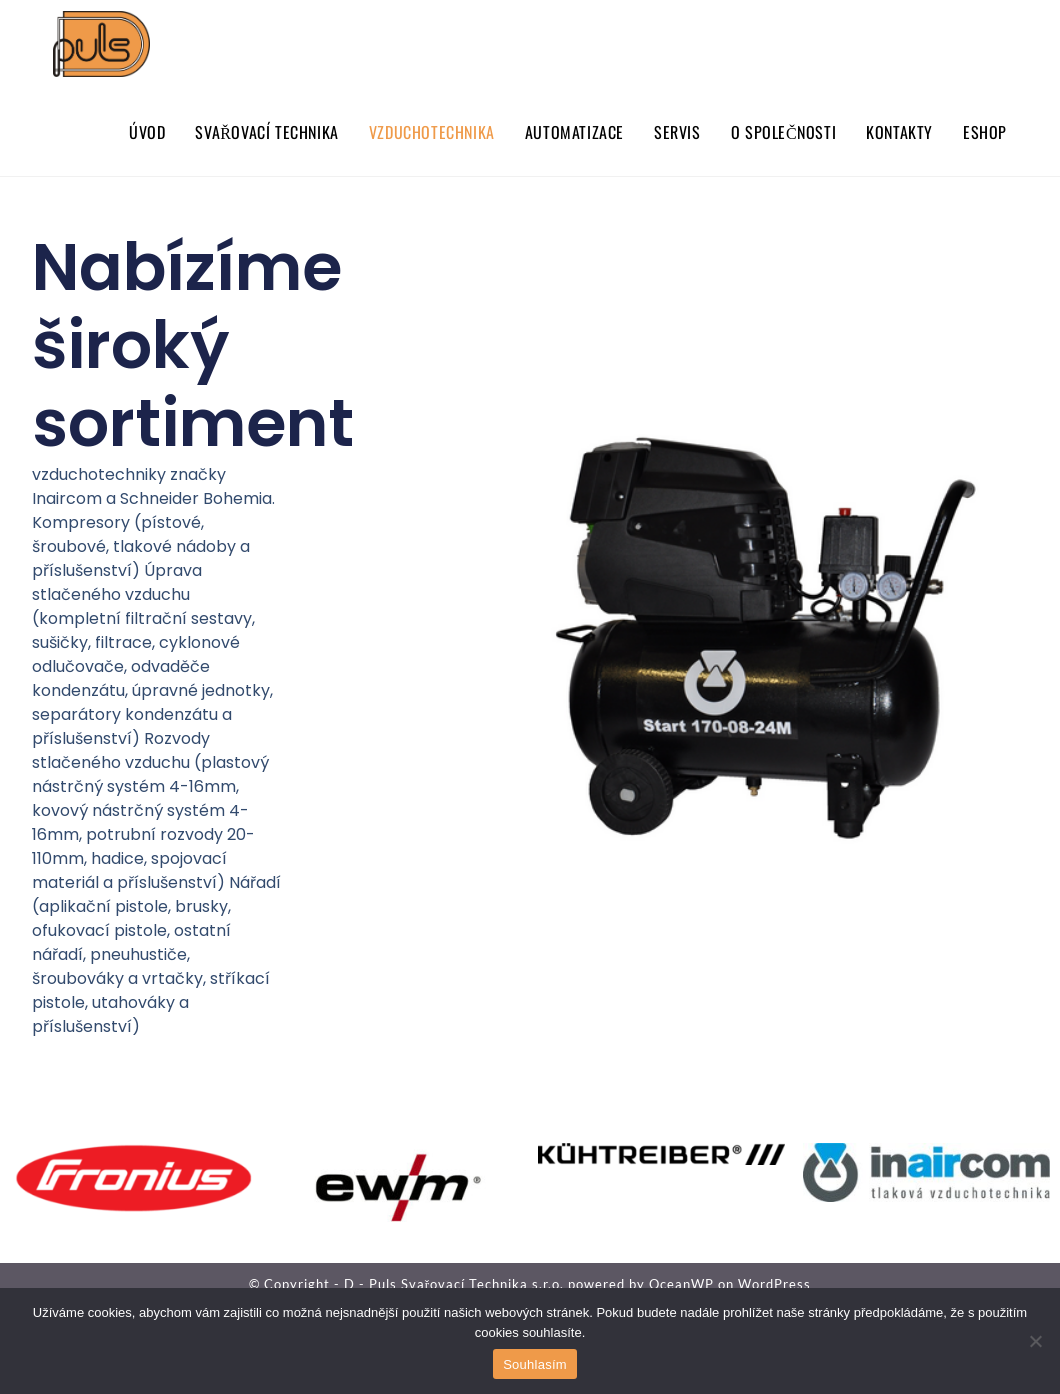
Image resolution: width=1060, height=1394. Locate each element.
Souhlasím (535, 1364)
